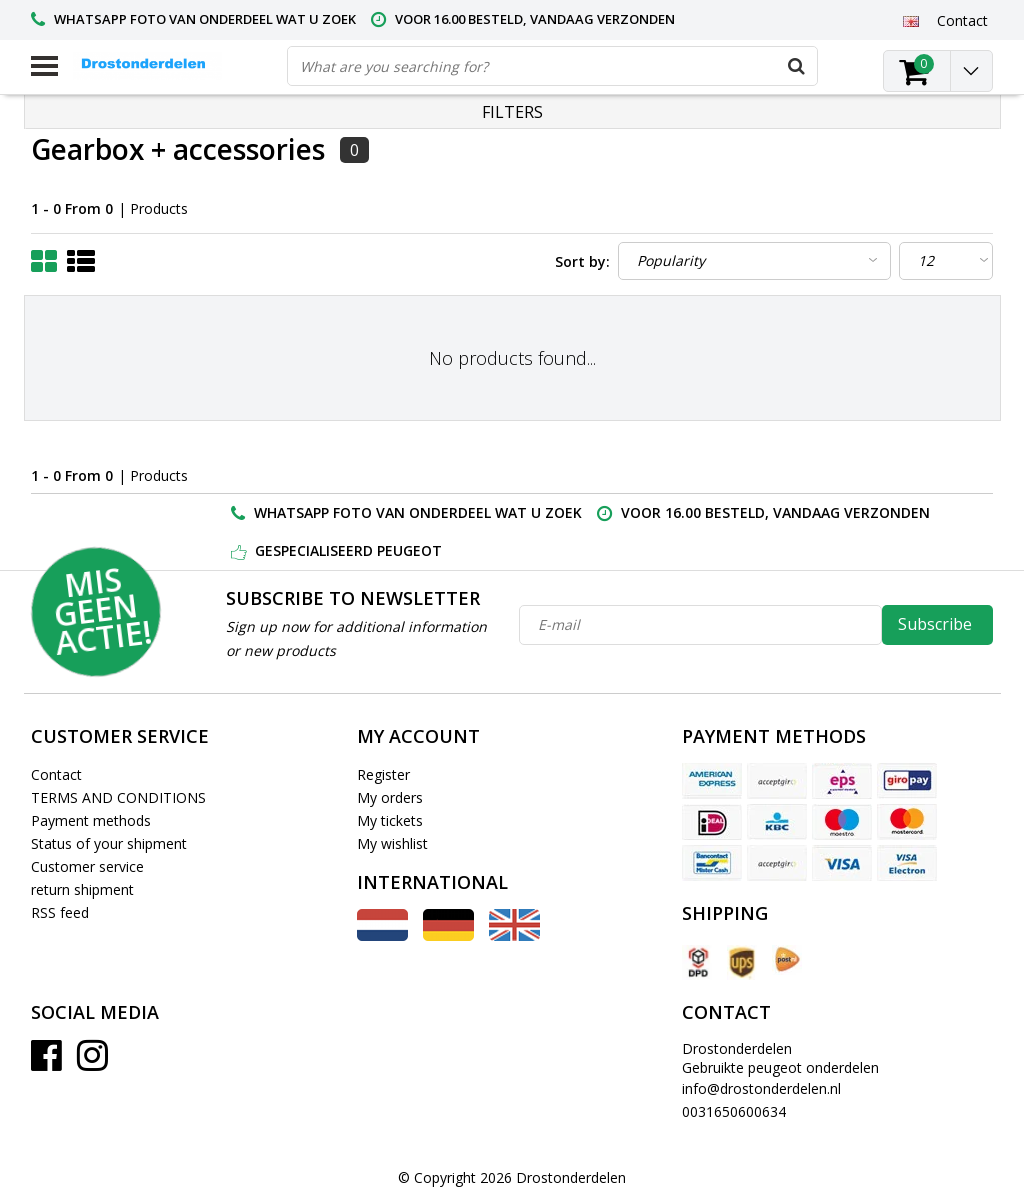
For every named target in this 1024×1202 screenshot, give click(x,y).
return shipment (82, 889)
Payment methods (91, 820)
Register (383, 774)
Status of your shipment (109, 843)
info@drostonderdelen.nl (761, 1088)
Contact (56, 774)
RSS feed (60, 912)
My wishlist (392, 843)
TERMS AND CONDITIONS (118, 797)
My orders (390, 797)
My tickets (390, 820)
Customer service (87, 866)
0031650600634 (734, 1111)
